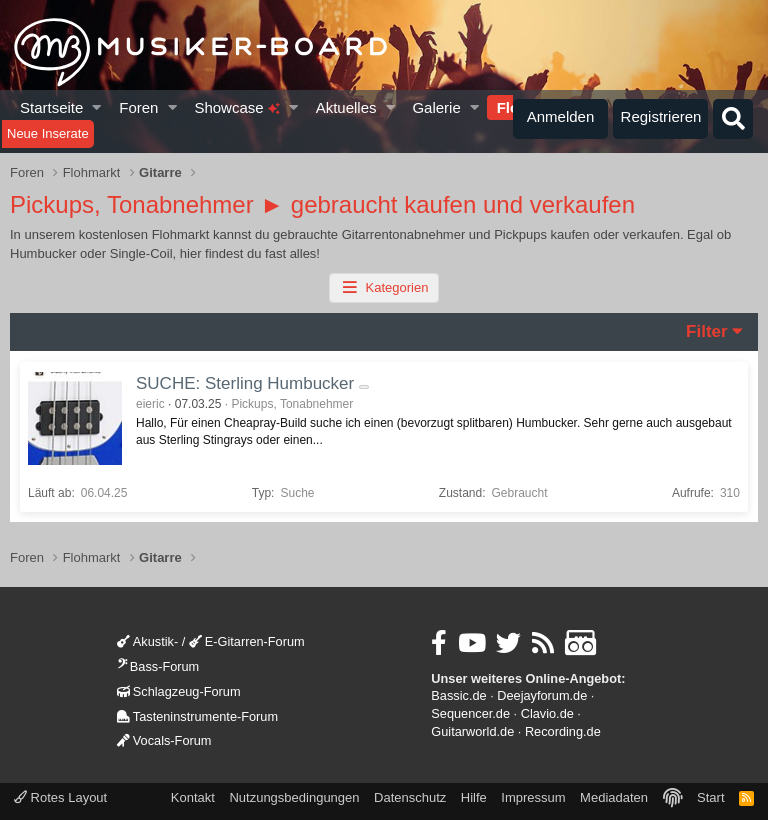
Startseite (51, 107)
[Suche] (733, 119)
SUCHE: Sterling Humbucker (245, 383)
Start (710, 797)
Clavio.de (547, 713)
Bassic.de (458, 695)
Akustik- (147, 641)
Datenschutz (410, 797)
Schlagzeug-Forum (179, 691)
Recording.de (563, 731)
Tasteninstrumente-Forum (197, 716)
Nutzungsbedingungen (294, 797)
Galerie (436, 107)
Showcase (236, 107)
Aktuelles (346, 107)
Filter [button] (707, 331)
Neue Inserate (48, 133)
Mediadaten (614, 797)
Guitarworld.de (472, 731)
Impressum (533, 797)
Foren (138, 107)
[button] (97, 107)
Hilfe (474, 797)
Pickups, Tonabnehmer (292, 404)
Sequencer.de (470, 713)
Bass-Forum (158, 666)
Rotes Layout (60, 797)
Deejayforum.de (542, 695)
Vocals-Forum (164, 740)
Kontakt (193, 797)
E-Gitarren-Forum (247, 641)
